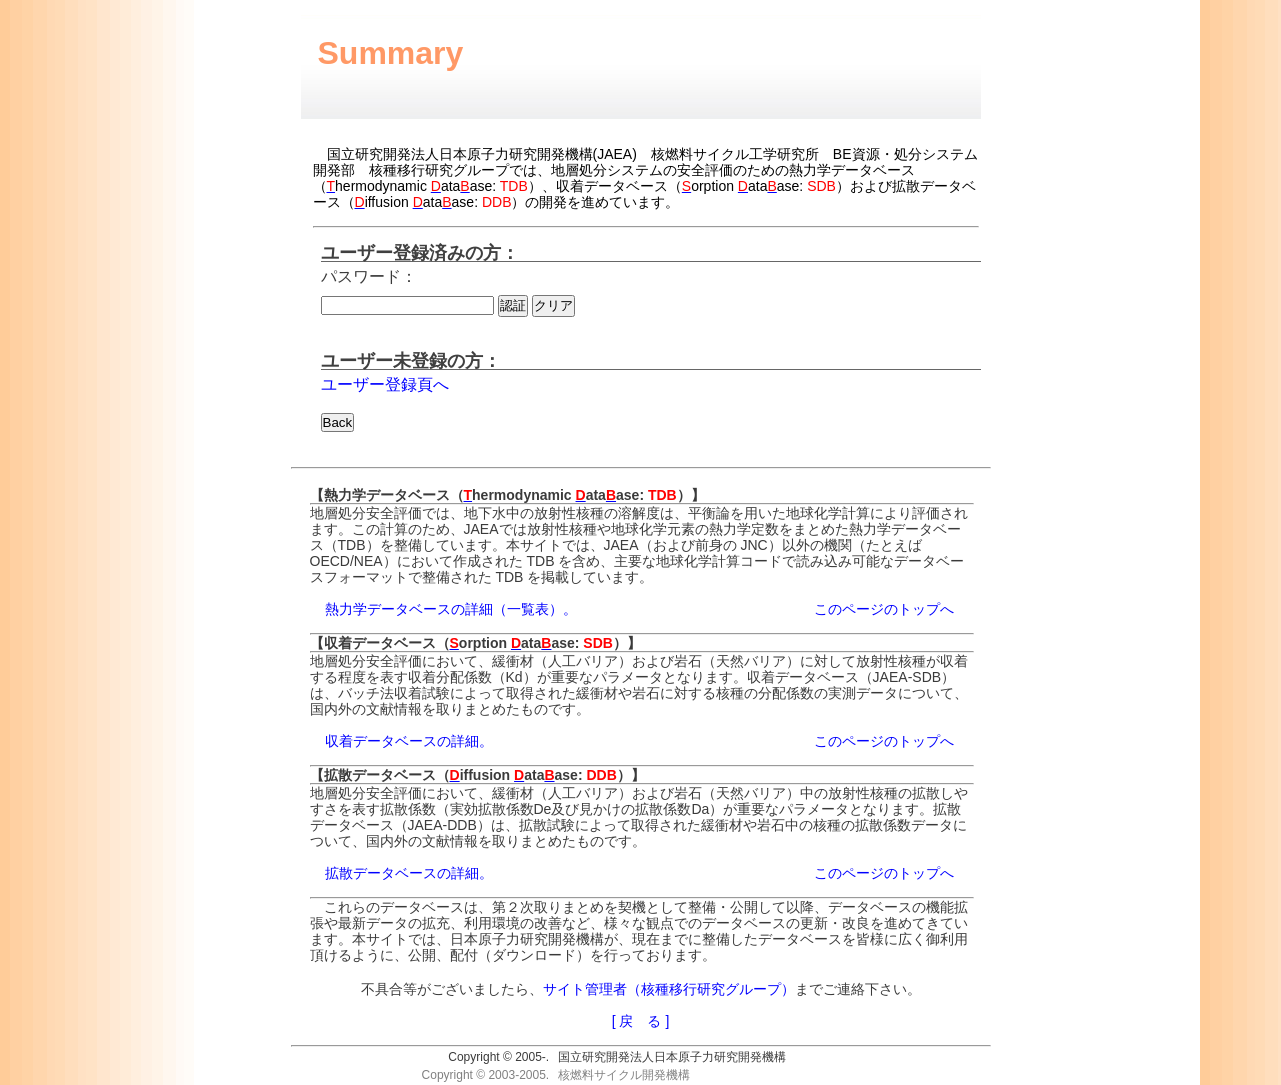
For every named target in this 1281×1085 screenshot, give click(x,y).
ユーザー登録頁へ (385, 384)
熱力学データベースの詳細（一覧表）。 (451, 609)
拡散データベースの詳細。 (409, 873)
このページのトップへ (884, 609)
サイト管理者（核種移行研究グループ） (669, 989)
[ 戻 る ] (641, 1021)
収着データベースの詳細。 (409, 741)
